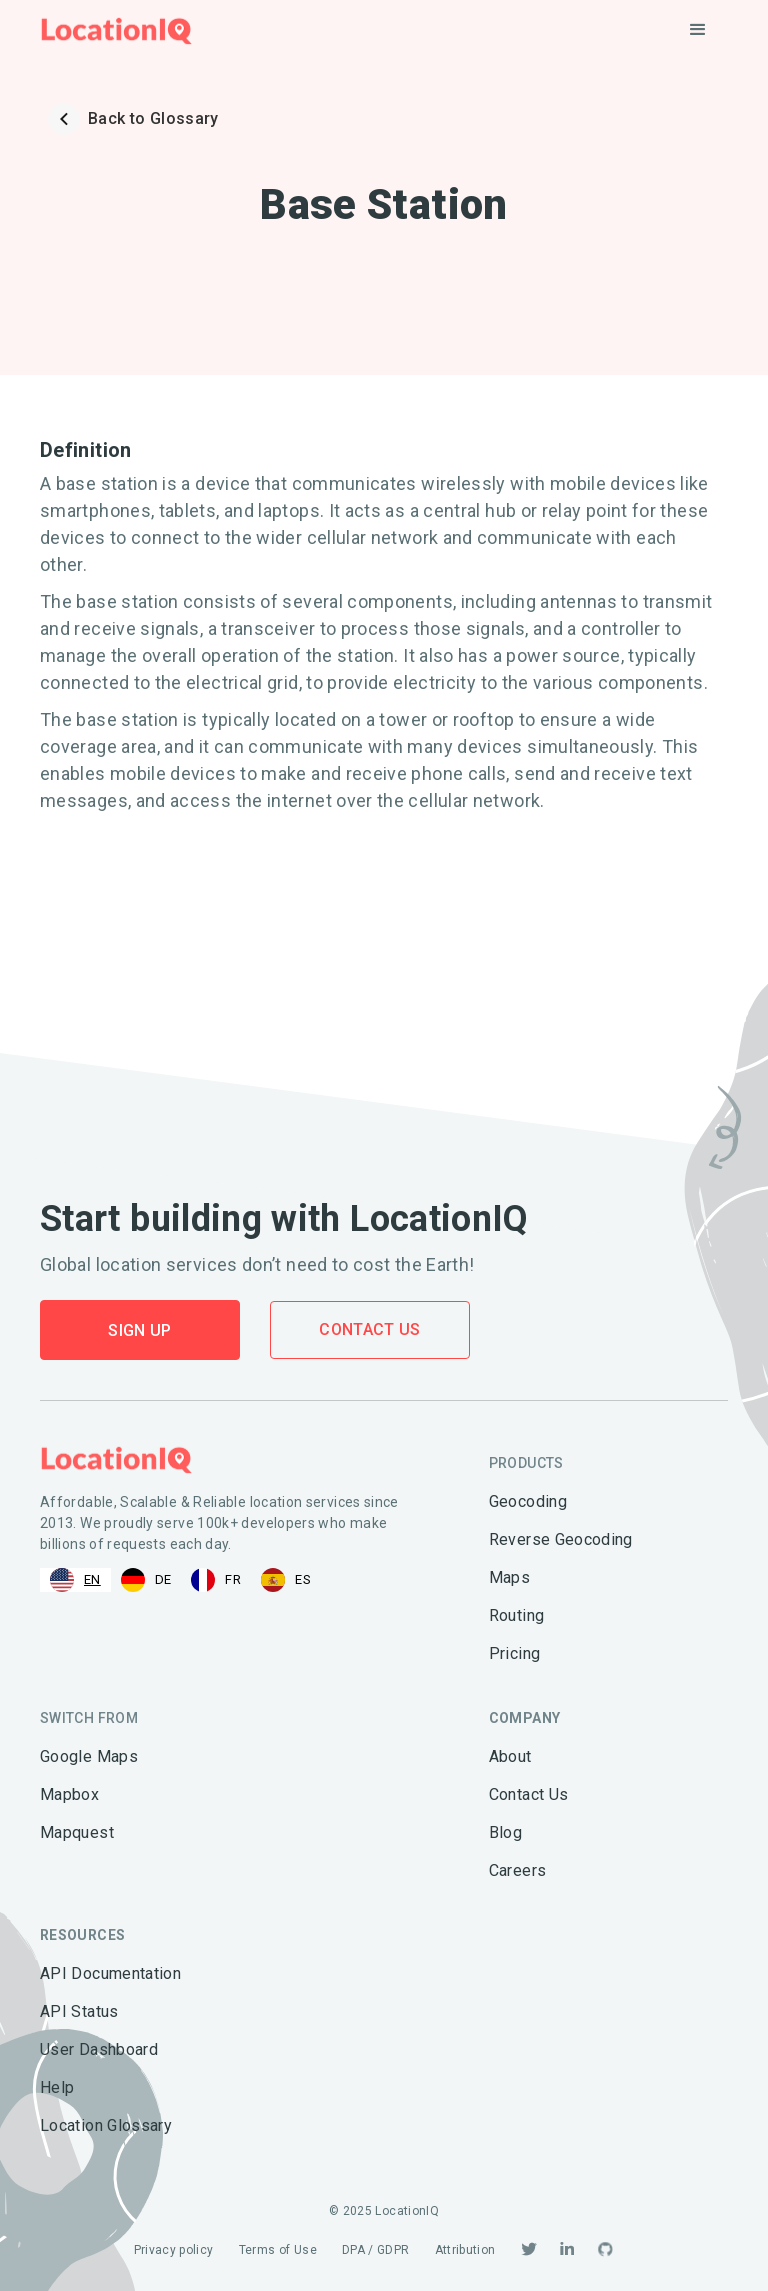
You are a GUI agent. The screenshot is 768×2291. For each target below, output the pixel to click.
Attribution (465, 2250)
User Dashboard (99, 2049)
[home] (116, 30)
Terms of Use (278, 2250)
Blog (505, 1832)
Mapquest (77, 1832)
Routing (517, 1615)
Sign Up (140, 1330)
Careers (518, 1870)
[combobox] (75, 1580)
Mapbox (69, 1794)
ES (286, 1580)
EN (75, 1580)
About (510, 1756)
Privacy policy (174, 2250)
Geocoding (528, 1501)
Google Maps (89, 1756)
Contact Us (370, 1329)
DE (146, 1580)
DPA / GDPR (376, 2250)
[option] (146, 1580)
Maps (509, 1577)
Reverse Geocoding (561, 1539)
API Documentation (110, 1973)
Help (57, 2087)
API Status (79, 2011)
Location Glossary (106, 2125)
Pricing (515, 1653)
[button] (698, 30)
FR (216, 1580)
